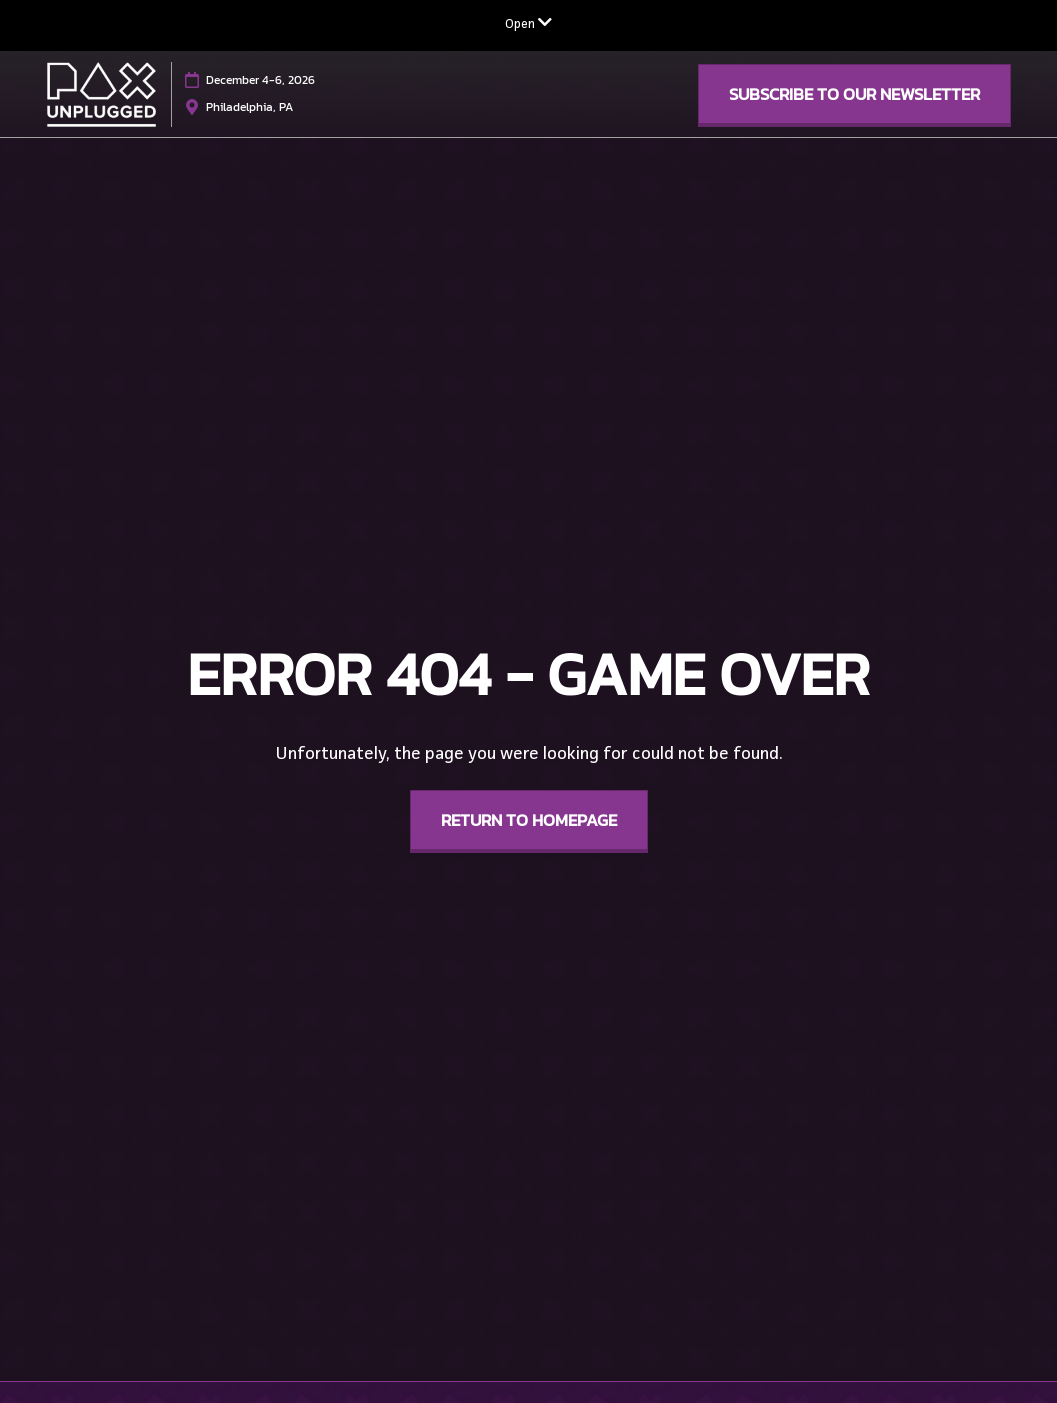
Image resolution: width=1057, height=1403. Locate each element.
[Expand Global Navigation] (528, 24)
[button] (854, 94)
